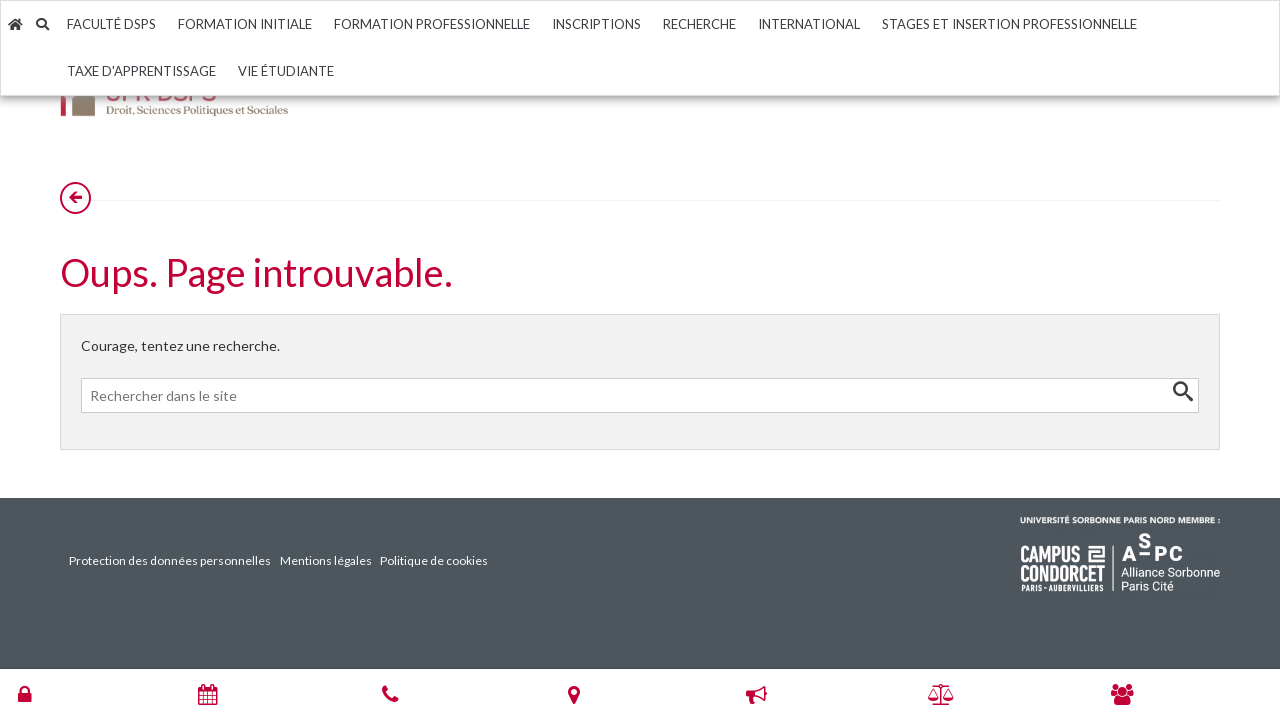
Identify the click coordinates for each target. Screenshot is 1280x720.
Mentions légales (326, 560)
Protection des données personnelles (170, 560)
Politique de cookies (434, 560)
